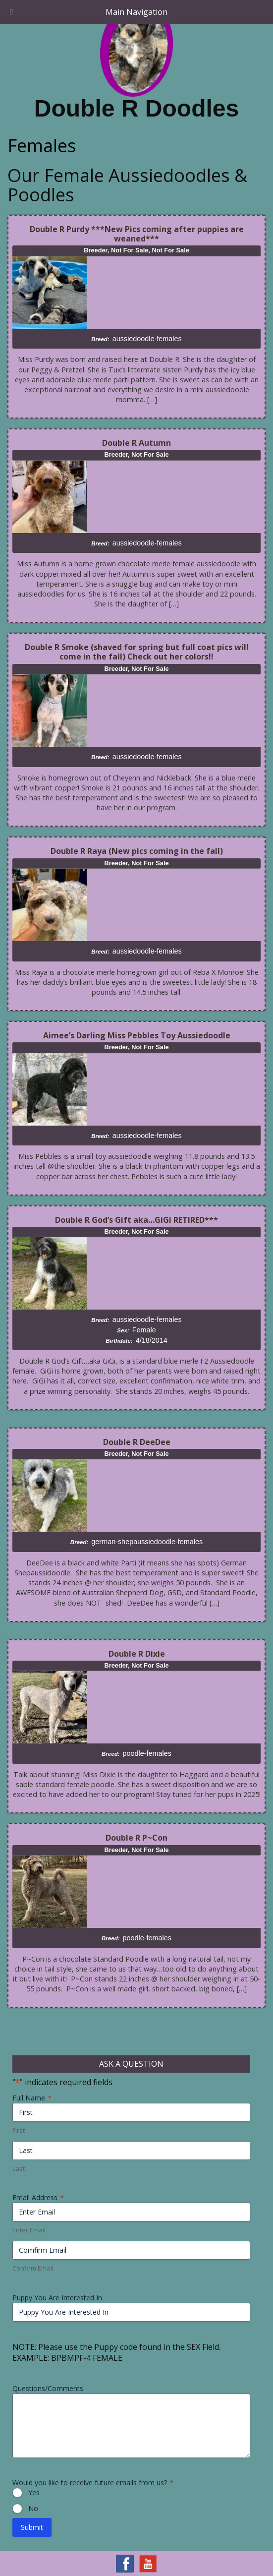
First (18, 2130)
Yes (34, 2492)
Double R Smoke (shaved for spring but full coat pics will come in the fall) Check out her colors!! (137, 652)
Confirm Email (33, 2268)
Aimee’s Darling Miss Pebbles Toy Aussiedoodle (136, 1035)
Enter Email (29, 2229)
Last (18, 2168)
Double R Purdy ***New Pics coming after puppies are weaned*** (137, 234)
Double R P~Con (136, 1837)
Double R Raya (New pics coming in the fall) (137, 850)
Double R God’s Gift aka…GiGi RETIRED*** (136, 1219)
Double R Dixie (137, 1653)
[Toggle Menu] (11, 12)
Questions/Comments (47, 2388)
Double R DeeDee (136, 1442)
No (33, 2508)
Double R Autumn (136, 442)
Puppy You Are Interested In (57, 2297)
